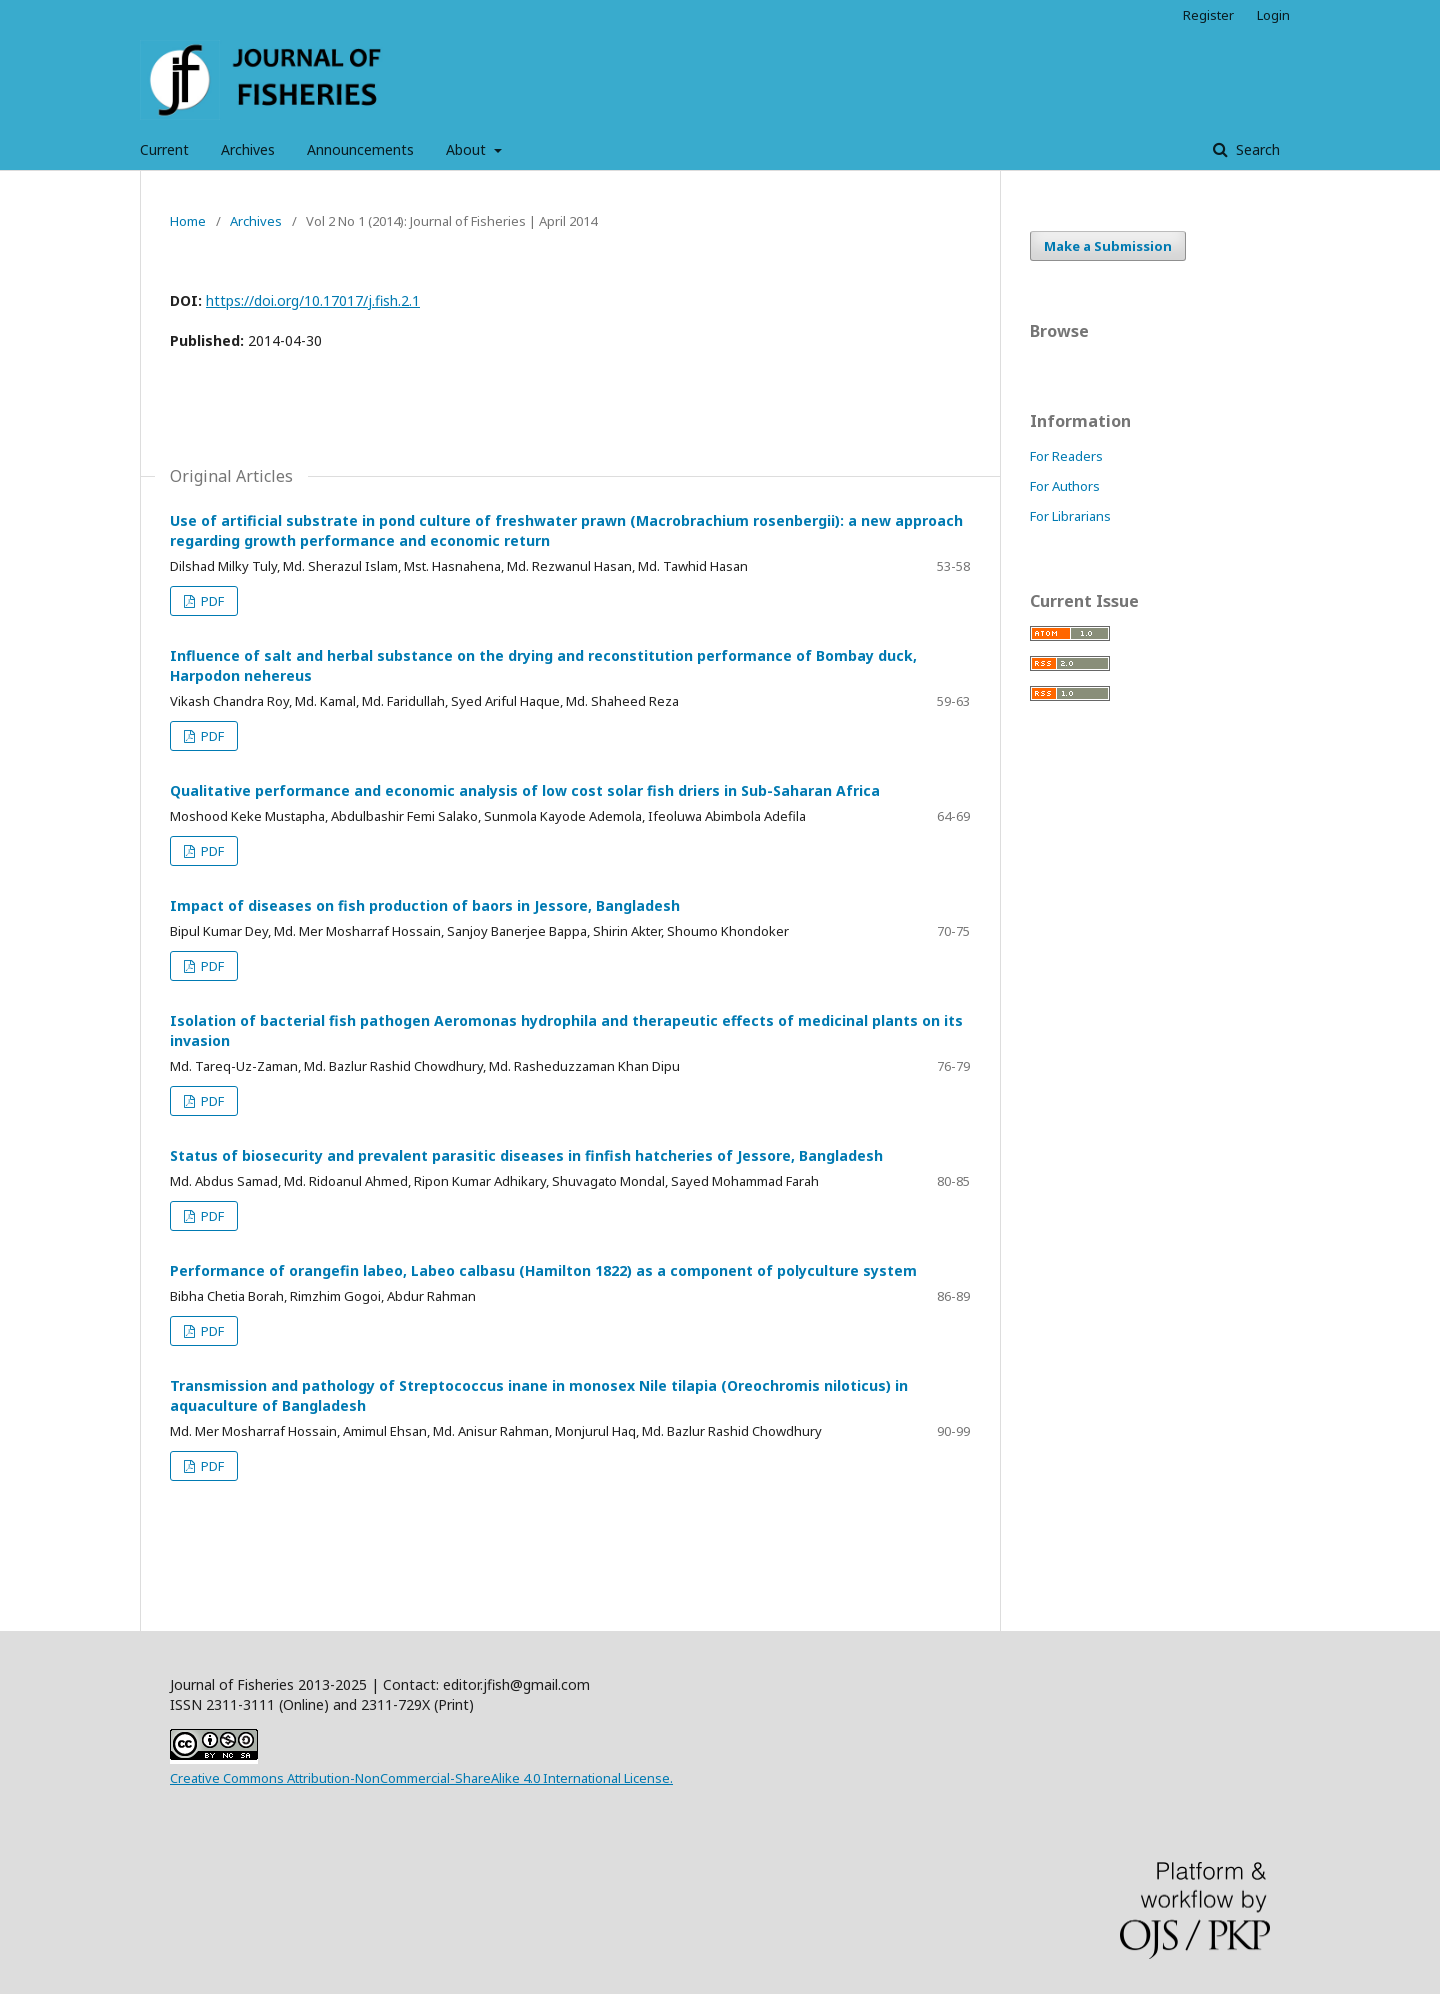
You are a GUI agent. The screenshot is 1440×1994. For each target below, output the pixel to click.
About (468, 149)
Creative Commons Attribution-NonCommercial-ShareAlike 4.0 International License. (421, 1778)
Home (188, 221)
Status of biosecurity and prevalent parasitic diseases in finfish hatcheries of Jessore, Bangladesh (526, 1155)
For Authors (1065, 486)
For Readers (1066, 456)
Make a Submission (1108, 246)
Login (1273, 15)
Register (1208, 15)
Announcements (360, 149)
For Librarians (1070, 516)
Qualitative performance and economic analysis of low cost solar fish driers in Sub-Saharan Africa (525, 790)
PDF (211, 601)
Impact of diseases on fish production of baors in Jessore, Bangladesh (425, 905)
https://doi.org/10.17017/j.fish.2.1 (313, 300)
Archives (248, 149)
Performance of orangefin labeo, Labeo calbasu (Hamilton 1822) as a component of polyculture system (543, 1270)
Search (1256, 149)
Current (164, 149)
